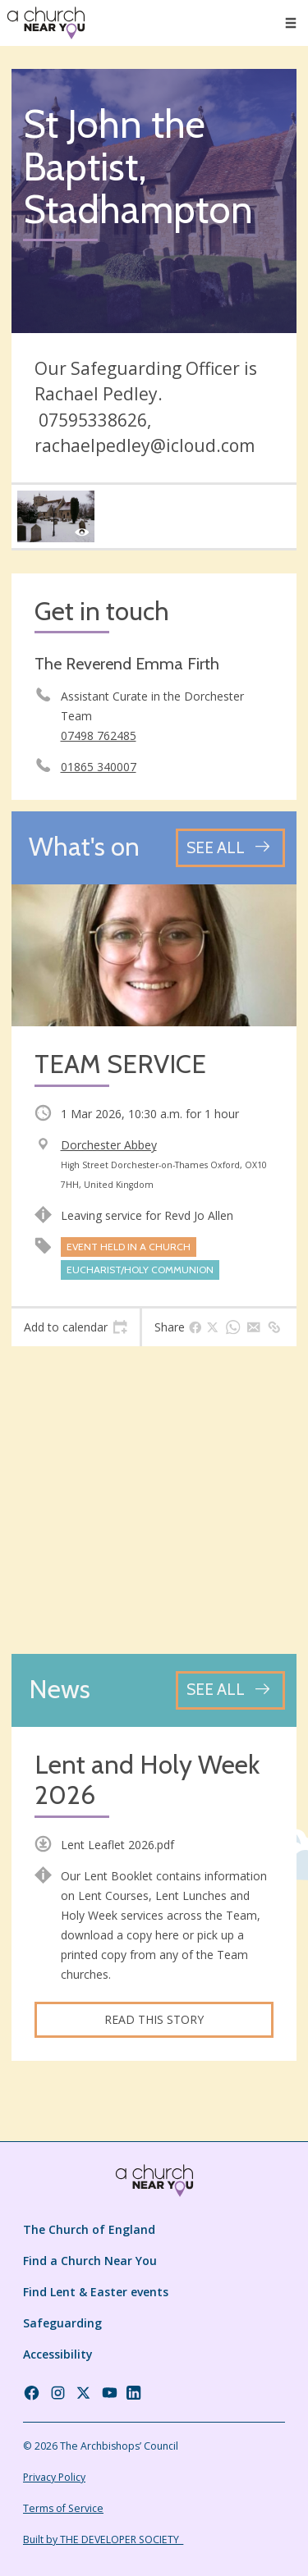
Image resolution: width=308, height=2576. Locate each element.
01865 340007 (98, 766)
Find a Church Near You (90, 2260)
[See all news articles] (230, 1690)
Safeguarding (62, 2323)
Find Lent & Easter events (95, 2292)
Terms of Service (63, 2508)
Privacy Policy (54, 2477)
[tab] (75, 1327)
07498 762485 (98, 735)
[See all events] (230, 848)
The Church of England (89, 2229)
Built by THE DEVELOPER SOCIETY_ (103, 2539)
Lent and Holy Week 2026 (147, 1780)
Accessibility (58, 2354)
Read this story (154, 2019)
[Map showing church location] (154, 1500)
